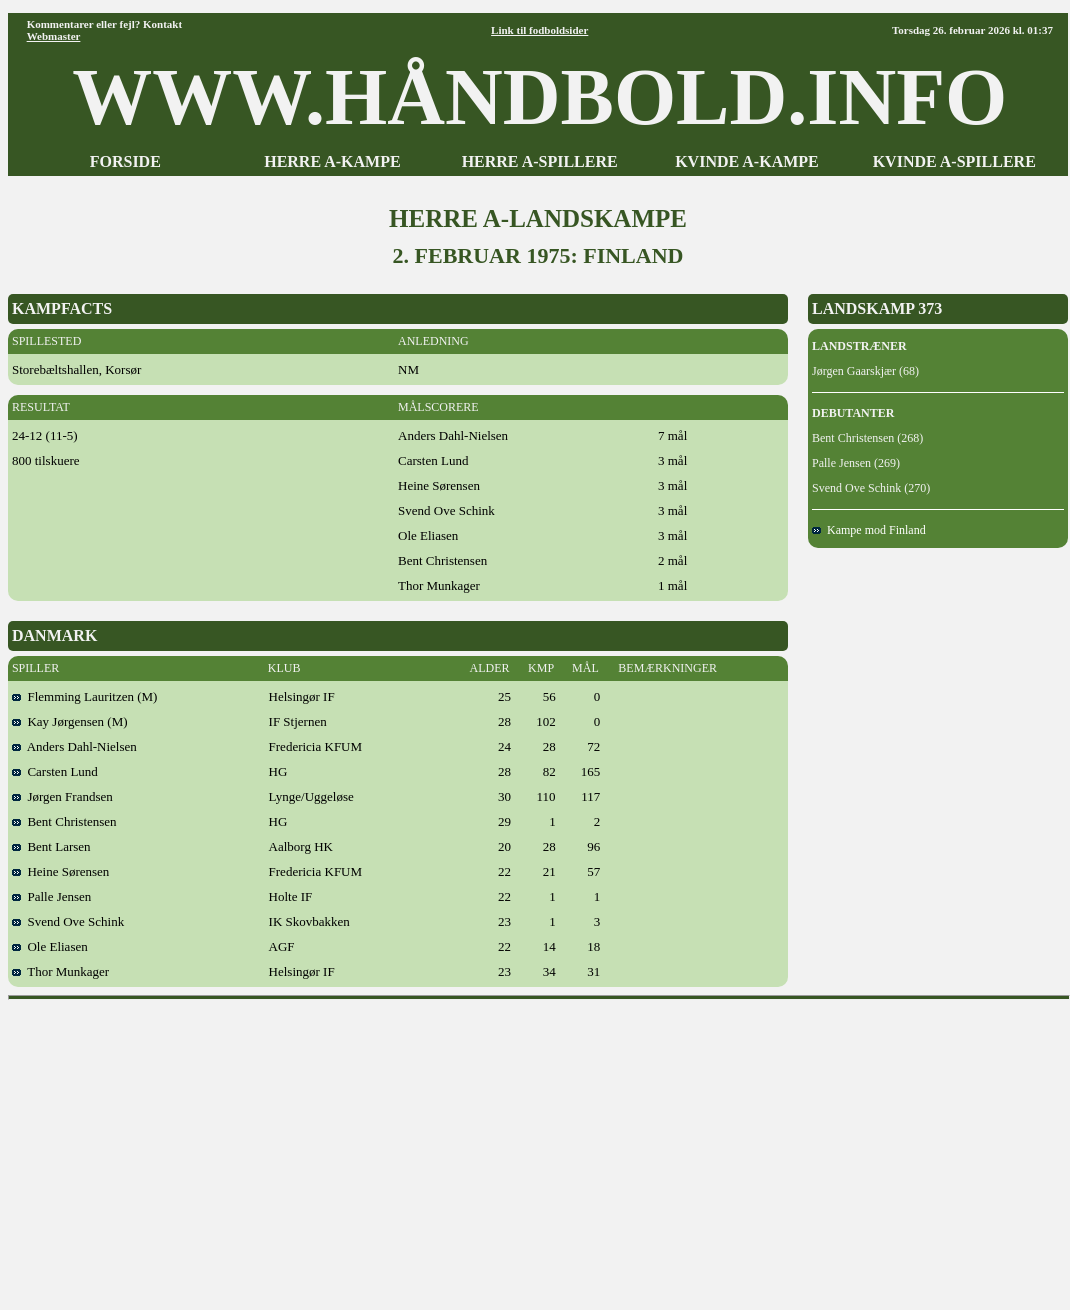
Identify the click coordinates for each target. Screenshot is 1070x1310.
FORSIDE (125, 161)
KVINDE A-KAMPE (747, 161)
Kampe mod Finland (869, 530)
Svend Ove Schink (68, 921)
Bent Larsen (51, 846)
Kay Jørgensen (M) (70, 721)
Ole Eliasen (50, 946)
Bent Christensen (64, 821)
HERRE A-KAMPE (332, 161)
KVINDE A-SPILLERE (954, 161)
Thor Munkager (60, 971)
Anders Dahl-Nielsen (74, 746)
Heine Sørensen (60, 871)
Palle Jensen (51, 896)
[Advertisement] (539, 1148)
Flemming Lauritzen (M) (84, 696)
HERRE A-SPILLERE (540, 161)
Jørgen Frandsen (62, 796)
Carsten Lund (55, 771)
